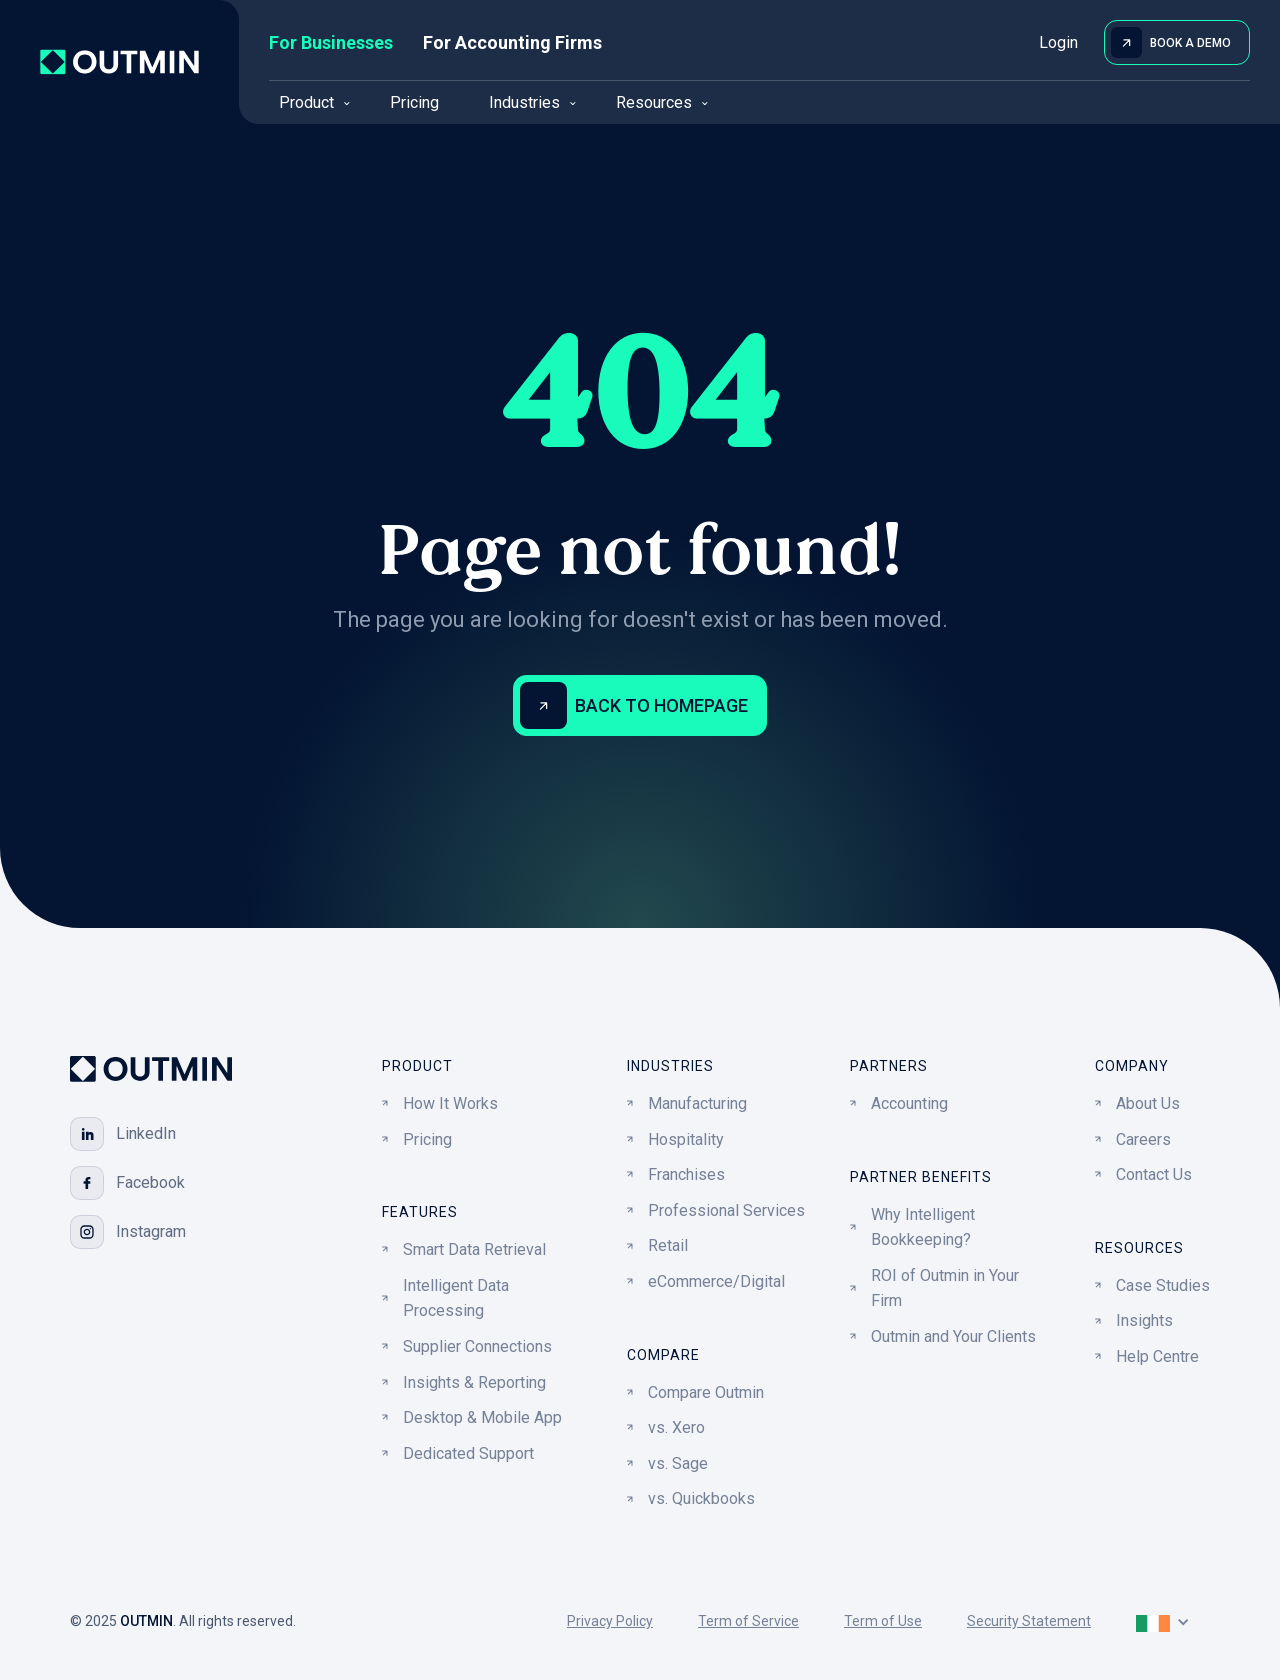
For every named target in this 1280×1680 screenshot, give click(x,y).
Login (1058, 42)
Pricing (414, 102)
